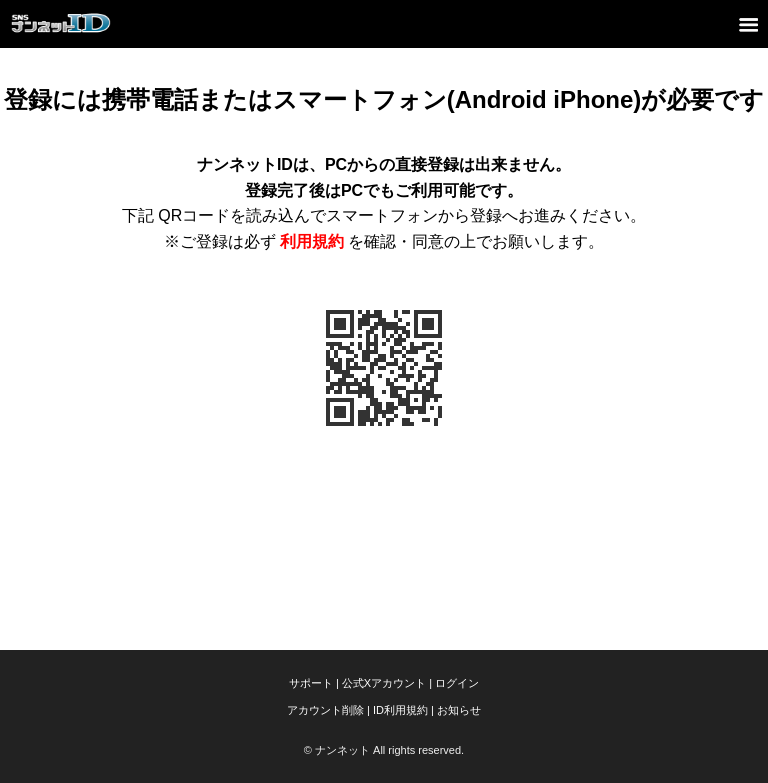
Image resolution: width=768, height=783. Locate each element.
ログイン (457, 683)
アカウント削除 (325, 710)
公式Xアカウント (384, 683)
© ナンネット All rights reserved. (384, 750)
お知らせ (459, 710)
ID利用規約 (400, 710)
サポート (311, 683)
